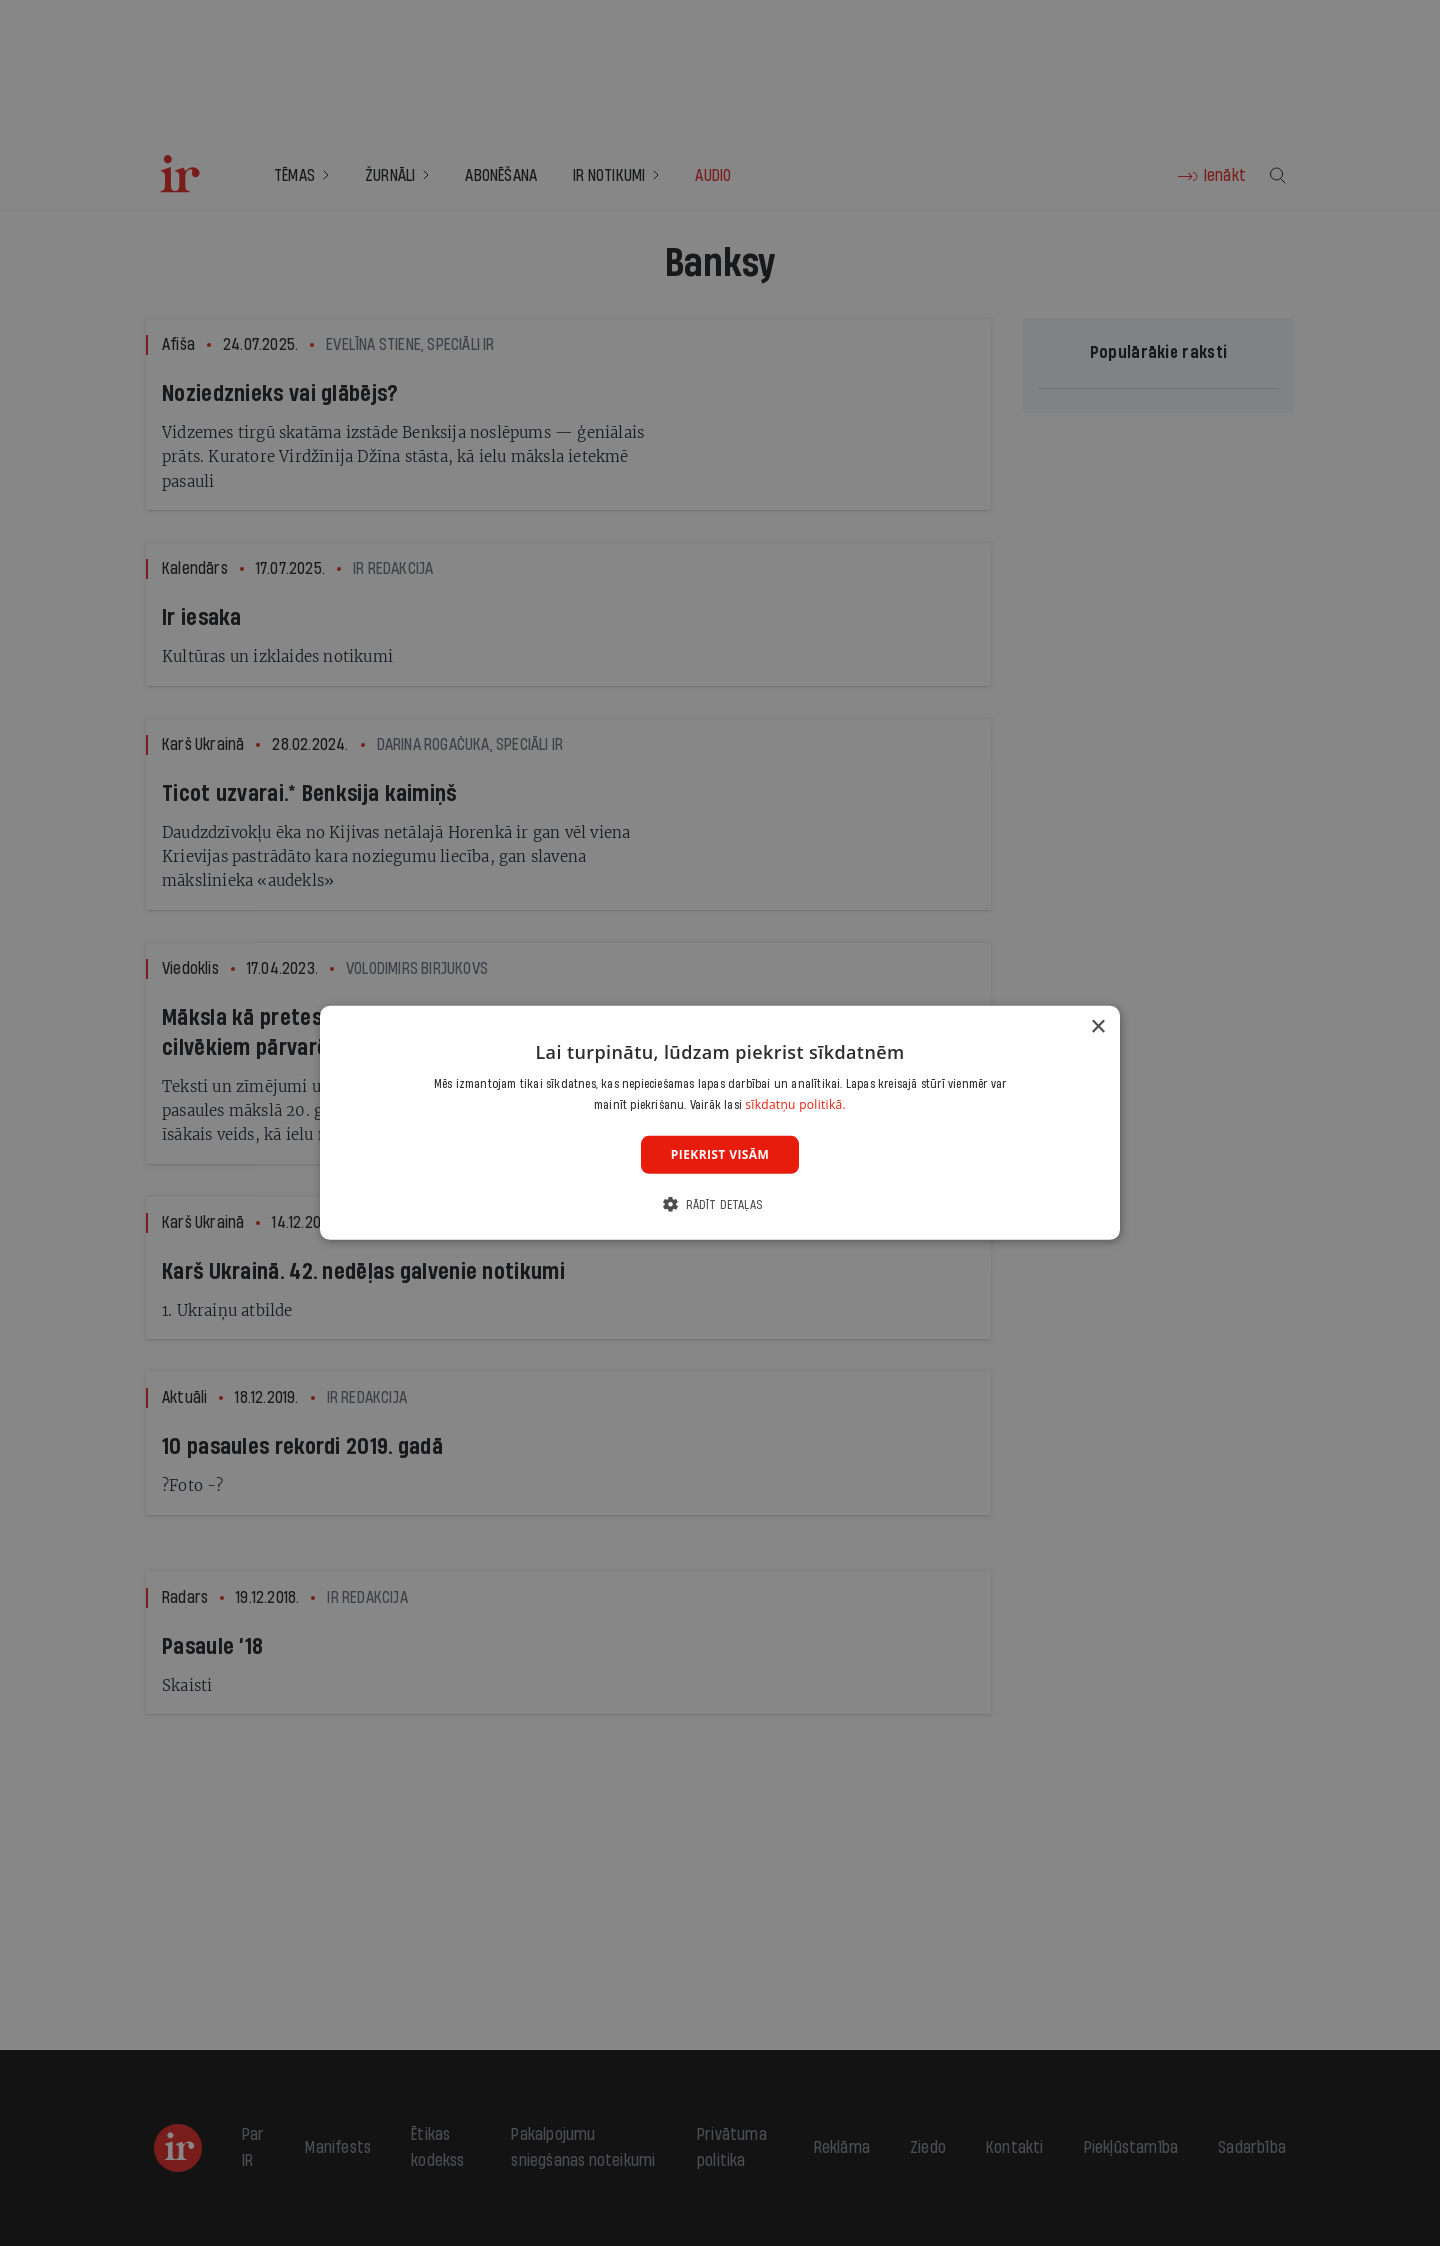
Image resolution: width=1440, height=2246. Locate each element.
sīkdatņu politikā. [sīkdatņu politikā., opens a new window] (795, 1104)
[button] (720, 1204)
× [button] (1097, 1027)
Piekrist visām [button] (720, 1154)
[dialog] (720, 1123)
